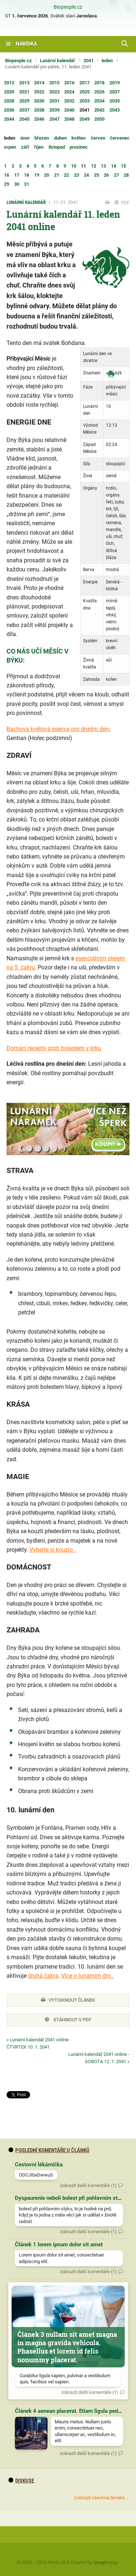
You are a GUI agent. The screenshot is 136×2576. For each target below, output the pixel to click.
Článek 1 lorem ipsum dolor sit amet (59, 2244)
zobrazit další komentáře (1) (88, 2185)
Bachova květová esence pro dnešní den (58, 729)
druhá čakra (43, 1975)
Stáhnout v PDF (68, 2019)
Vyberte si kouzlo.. (52, 1549)
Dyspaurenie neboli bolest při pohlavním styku (70, 2198)
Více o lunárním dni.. (87, 1975)
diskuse (21, 2480)
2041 (88, 60)
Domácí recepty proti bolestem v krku (54, 1048)
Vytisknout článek (68, 2000)
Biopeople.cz (68, 7)
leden (107, 60)
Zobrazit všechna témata (99, 2497)
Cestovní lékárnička (39, 2164)
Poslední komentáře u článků (49, 2150)
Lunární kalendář (57, 60)
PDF (122, 202)
